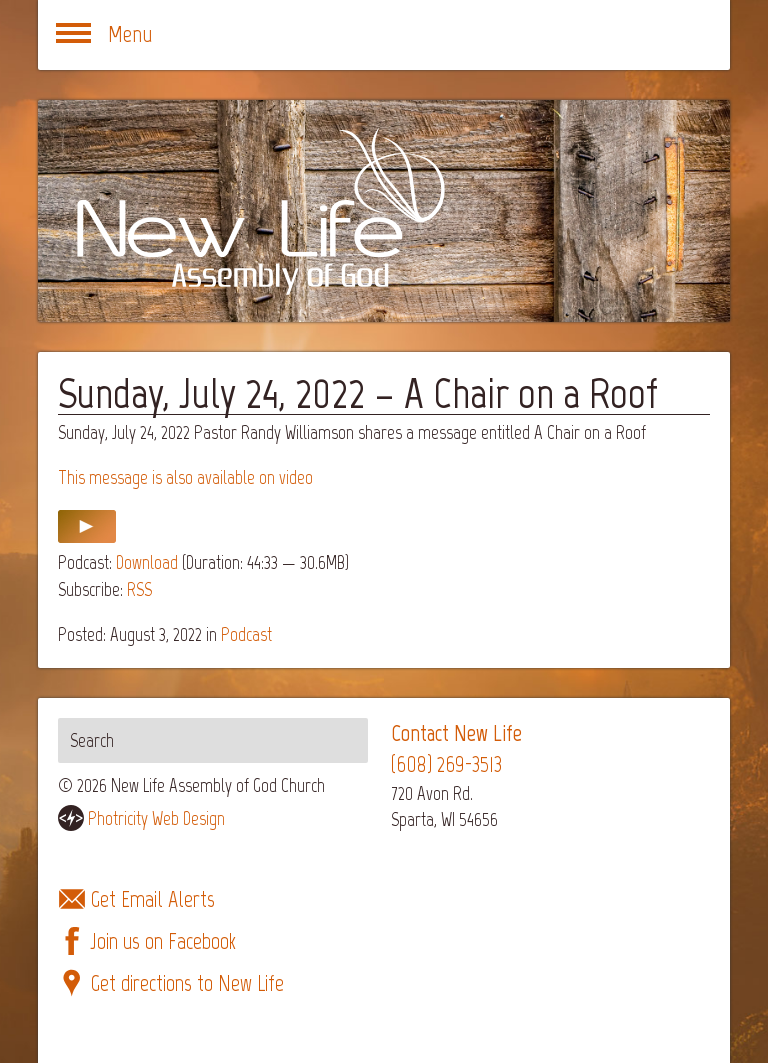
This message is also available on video (185, 477)
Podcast (246, 634)
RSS (139, 589)
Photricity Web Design (156, 818)
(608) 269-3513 (446, 764)
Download (147, 562)
